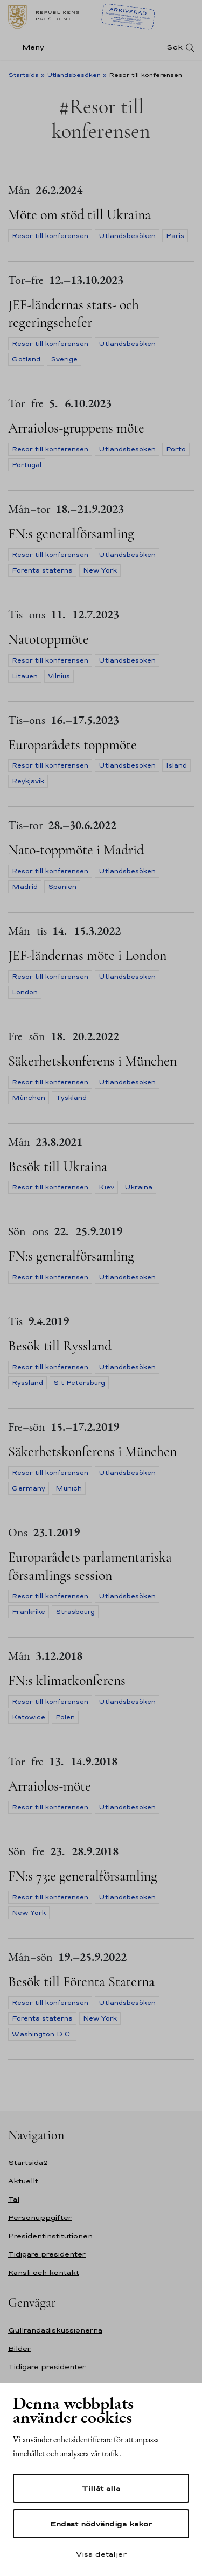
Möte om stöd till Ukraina (79, 214)
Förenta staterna (42, 570)
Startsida (23, 75)
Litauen (25, 676)
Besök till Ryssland (60, 1346)
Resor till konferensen (50, 236)
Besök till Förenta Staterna (81, 1981)
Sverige (64, 359)
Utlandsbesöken (74, 75)
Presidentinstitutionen (50, 2235)
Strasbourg (75, 1611)
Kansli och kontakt (43, 2272)
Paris (175, 236)
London (25, 992)
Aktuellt (23, 2180)
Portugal (26, 465)
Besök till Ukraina (57, 1166)
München (28, 1098)
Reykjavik (28, 781)
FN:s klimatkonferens (67, 1680)
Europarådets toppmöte (72, 744)
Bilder (19, 2348)
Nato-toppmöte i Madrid (76, 849)
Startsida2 (28, 2162)
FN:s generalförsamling (71, 533)
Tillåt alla (101, 2488)
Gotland (26, 359)
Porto (176, 449)
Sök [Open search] (174, 47)
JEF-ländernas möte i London (87, 955)
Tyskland (71, 1098)
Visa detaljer (101, 2554)
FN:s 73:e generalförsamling (82, 1876)
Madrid (25, 886)
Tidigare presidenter (47, 2254)
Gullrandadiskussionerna (55, 2330)
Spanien (62, 886)
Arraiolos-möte (49, 1786)
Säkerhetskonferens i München (92, 1061)
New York (100, 570)
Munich (68, 1488)
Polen (65, 1717)
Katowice (28, 1717)
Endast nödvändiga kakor (101, 2524)
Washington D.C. (42, 2034)
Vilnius (59, 676)
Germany (28, 1488)
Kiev (106, 1187)
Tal (13, 2199)
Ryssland (27, 1382)
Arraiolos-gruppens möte (76, 428)
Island (176, 765)
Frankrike (28, 1611)
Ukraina (138, 1187)
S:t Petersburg (79, 1382)
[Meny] (29, 47)
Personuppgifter (40, 2217)
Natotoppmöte (48, 639)
